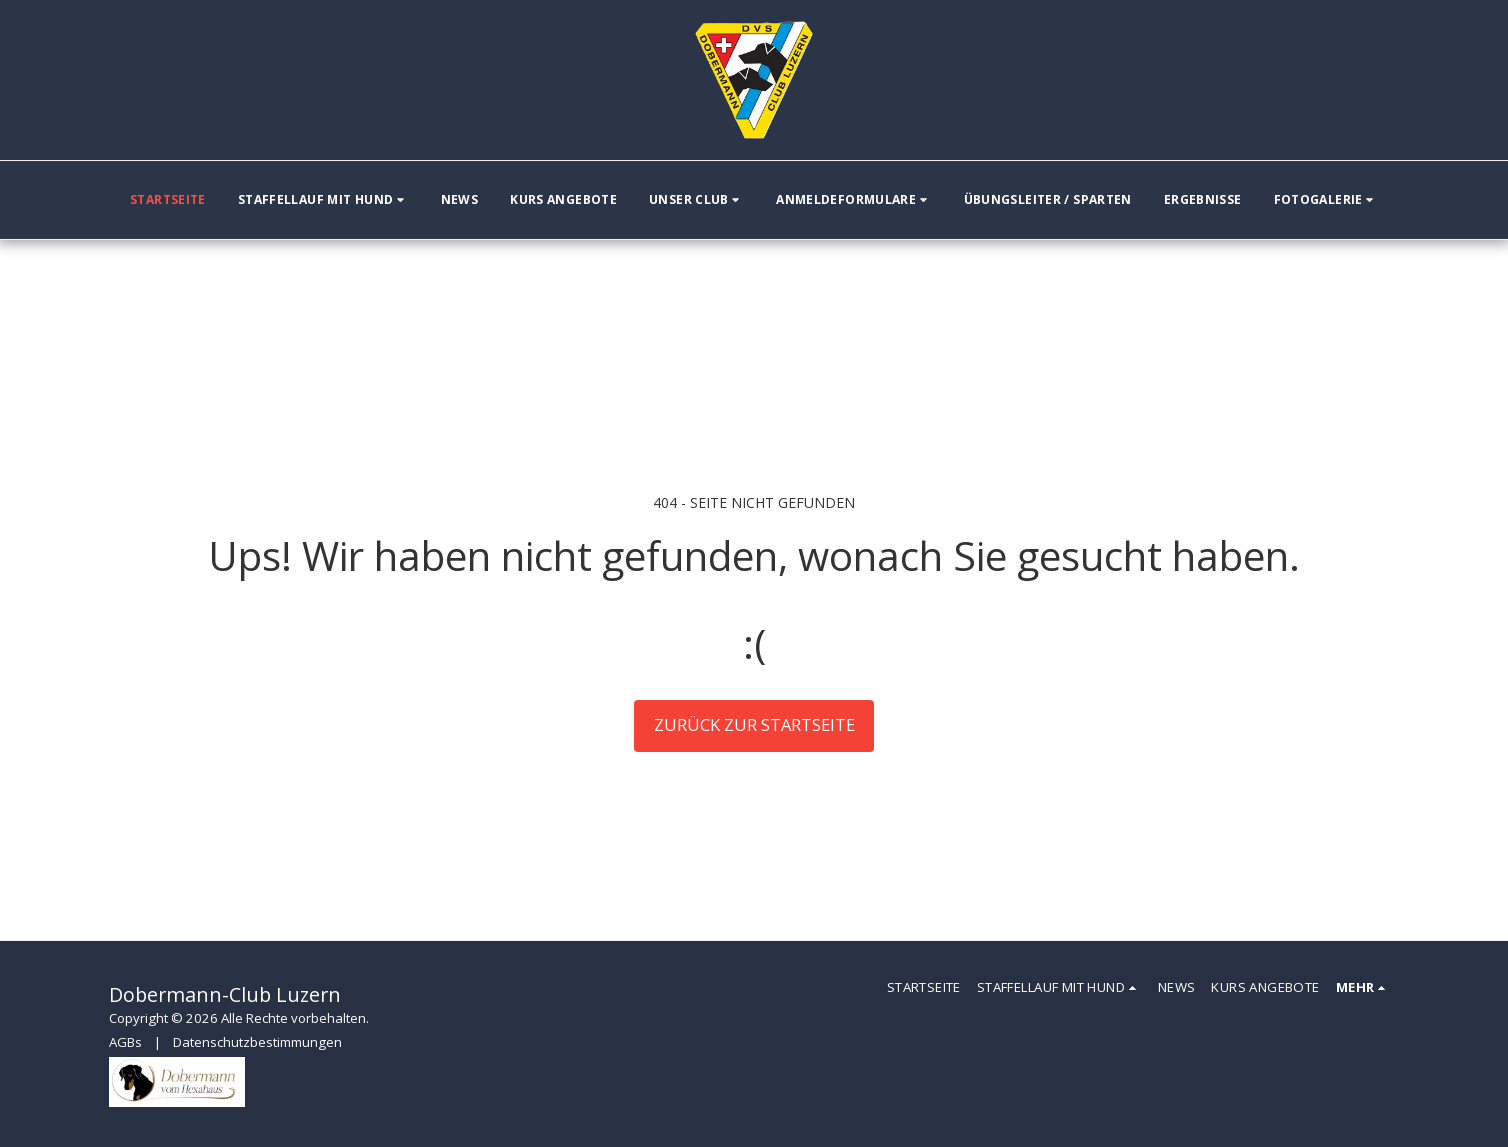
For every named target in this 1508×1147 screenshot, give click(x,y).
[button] (323, 200)
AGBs (125, 1042)
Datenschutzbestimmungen (257, 1042)
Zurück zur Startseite (754, 724)
